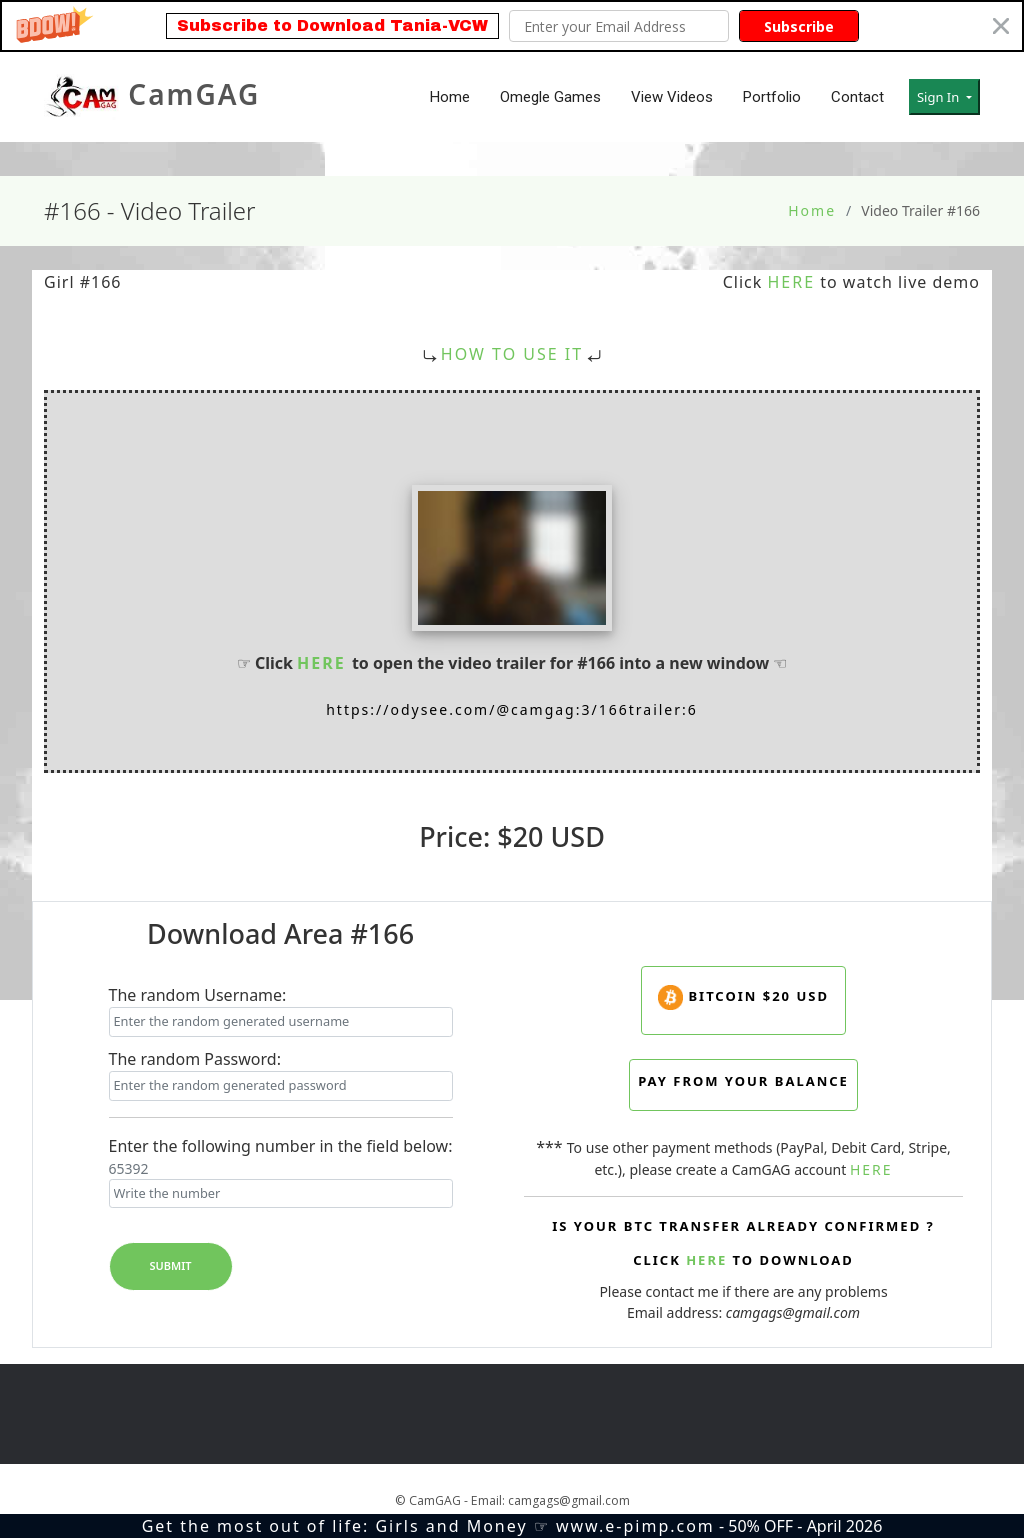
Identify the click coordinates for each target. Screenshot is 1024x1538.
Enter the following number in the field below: (281, 1146)
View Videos (672, 97)
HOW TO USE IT (512, 354)
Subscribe (799, 26)
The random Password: (195, 1059)
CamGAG (152, 97)
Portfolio (772, 97)
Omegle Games (550, 97)
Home (450, 97)
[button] (512, 26)
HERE (791, 282)
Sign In (940, 97)
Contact (857, 97)
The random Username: (198, 995)
